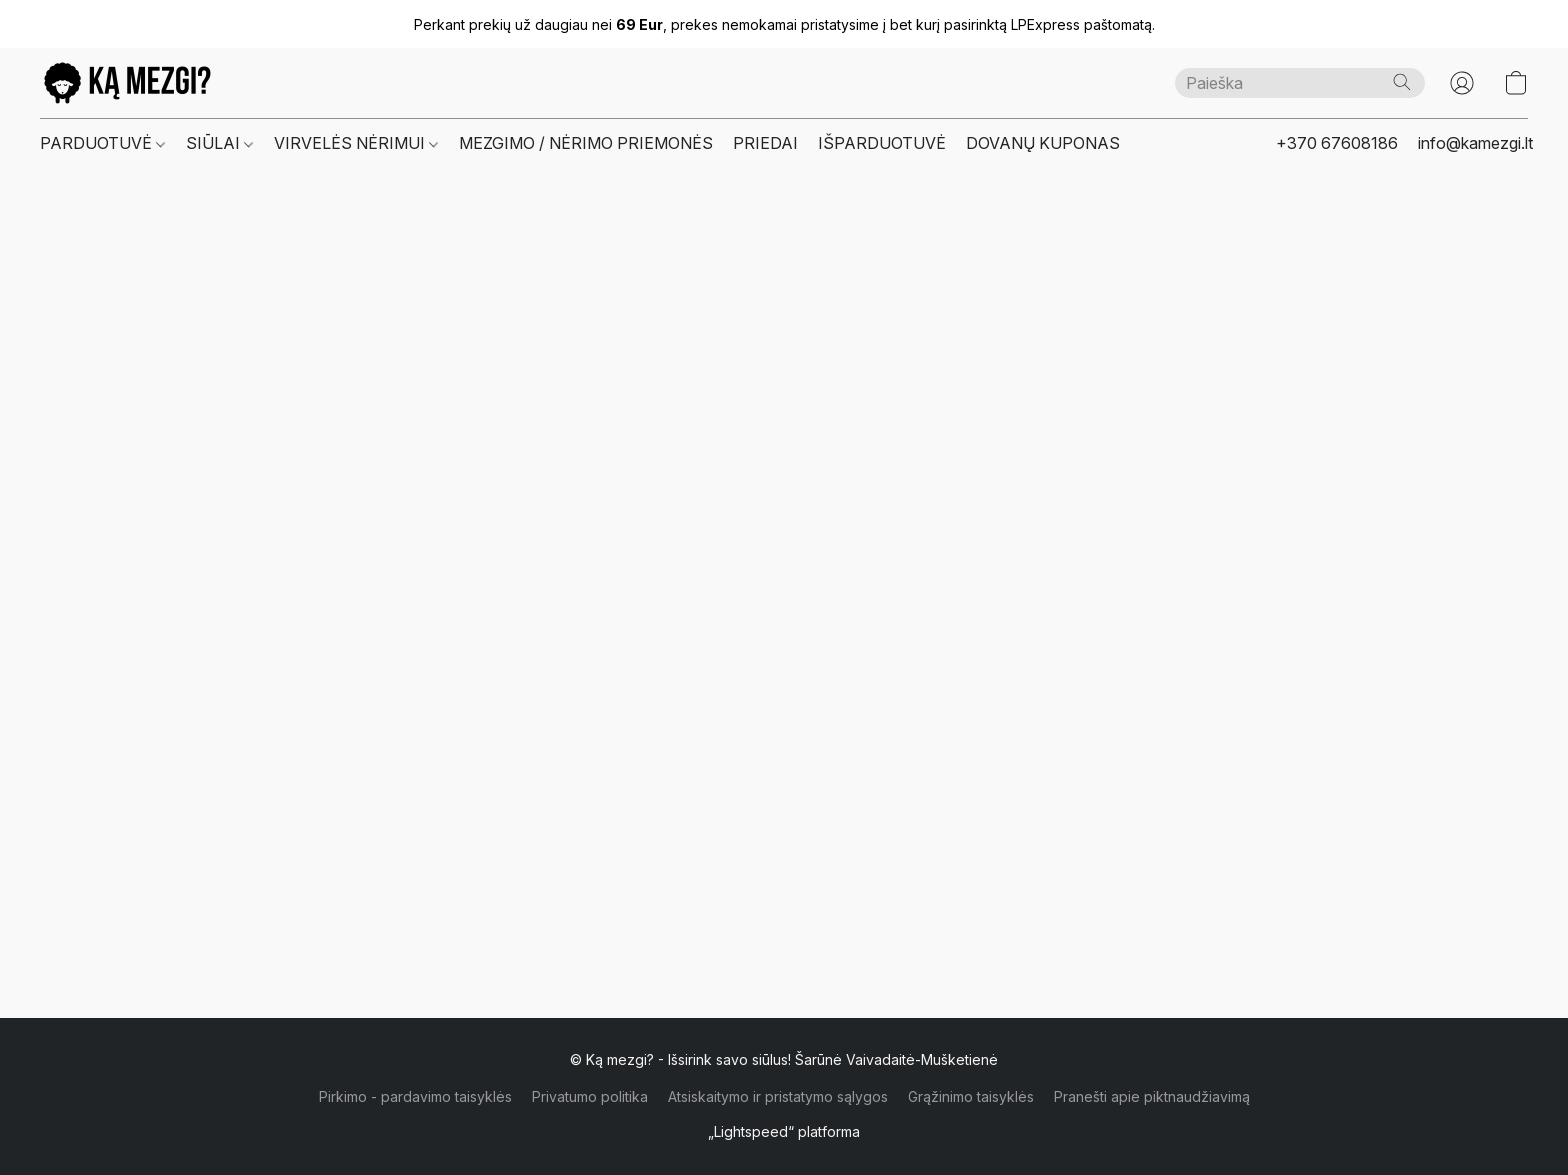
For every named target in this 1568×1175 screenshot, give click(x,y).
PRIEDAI (765, 143)
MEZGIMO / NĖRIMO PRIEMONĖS (586, 143)
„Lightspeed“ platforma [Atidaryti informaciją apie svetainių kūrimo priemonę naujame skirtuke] (784, 1131)
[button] (127, 83)
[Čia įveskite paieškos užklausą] (1300, 83)
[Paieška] (1402, 82)
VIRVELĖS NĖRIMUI (356, 143)
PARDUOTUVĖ (102, 143)
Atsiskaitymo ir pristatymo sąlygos (778, 1096)
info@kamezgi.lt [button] (1475, 143)
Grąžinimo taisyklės (971, 1096)
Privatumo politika (590, 1096)
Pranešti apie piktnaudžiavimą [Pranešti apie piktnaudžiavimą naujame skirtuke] (1152, 1096)
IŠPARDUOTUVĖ (882, 143)
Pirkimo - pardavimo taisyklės (415, 1096)
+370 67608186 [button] (1337, 143)
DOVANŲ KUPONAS (1043, 143)
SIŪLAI (219, 143)
